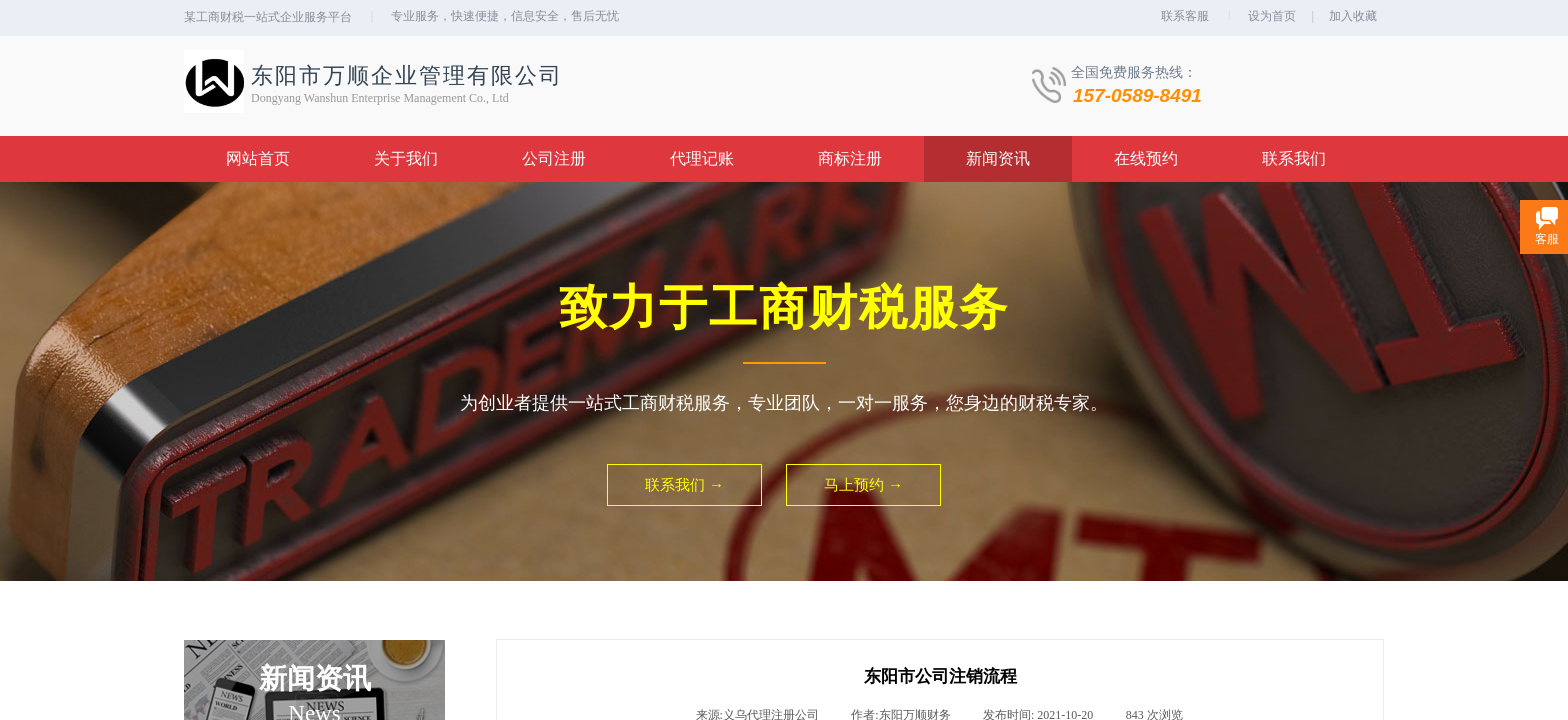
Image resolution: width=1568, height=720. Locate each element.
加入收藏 (1353, 16)
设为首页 (1272, 16)
